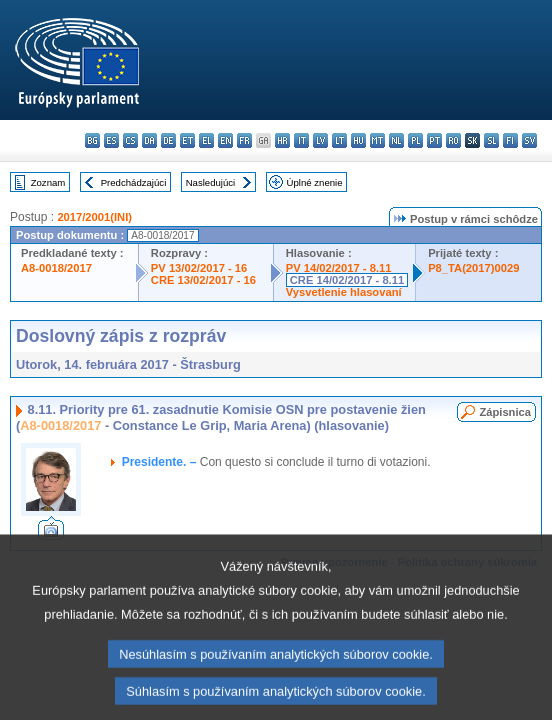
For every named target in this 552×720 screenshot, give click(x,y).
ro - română (453, 140)
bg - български (92, 140)
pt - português (434, 140)
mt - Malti (377, 140)
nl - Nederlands (396, 140)
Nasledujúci (211, 182)
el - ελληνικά (206, 140)
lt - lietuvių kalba (339, 140)
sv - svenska (529, 140)
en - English (225, 140)
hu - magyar (358, 140)
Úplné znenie (315, 182)
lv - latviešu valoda (320, 140)
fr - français (244, 140)
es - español (111, 140)
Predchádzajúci (134, 182)
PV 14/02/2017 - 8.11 (339, 268)
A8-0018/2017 (56, 268)
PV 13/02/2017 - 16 (199, 268)
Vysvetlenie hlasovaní (344, 292)
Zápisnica (505, 412)
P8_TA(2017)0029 (473, 268)
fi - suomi (510, 140)
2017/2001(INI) (94, 217)
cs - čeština (130, 140)
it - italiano (301, 140)
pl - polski (415, 140)
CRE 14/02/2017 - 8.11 (347, 280)
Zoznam (48, 182)
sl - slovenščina (491, 140)
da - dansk (149, 140)
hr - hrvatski (282, 140)
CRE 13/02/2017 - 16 (203, 280)
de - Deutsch (168, 140)
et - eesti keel (187, 140)
